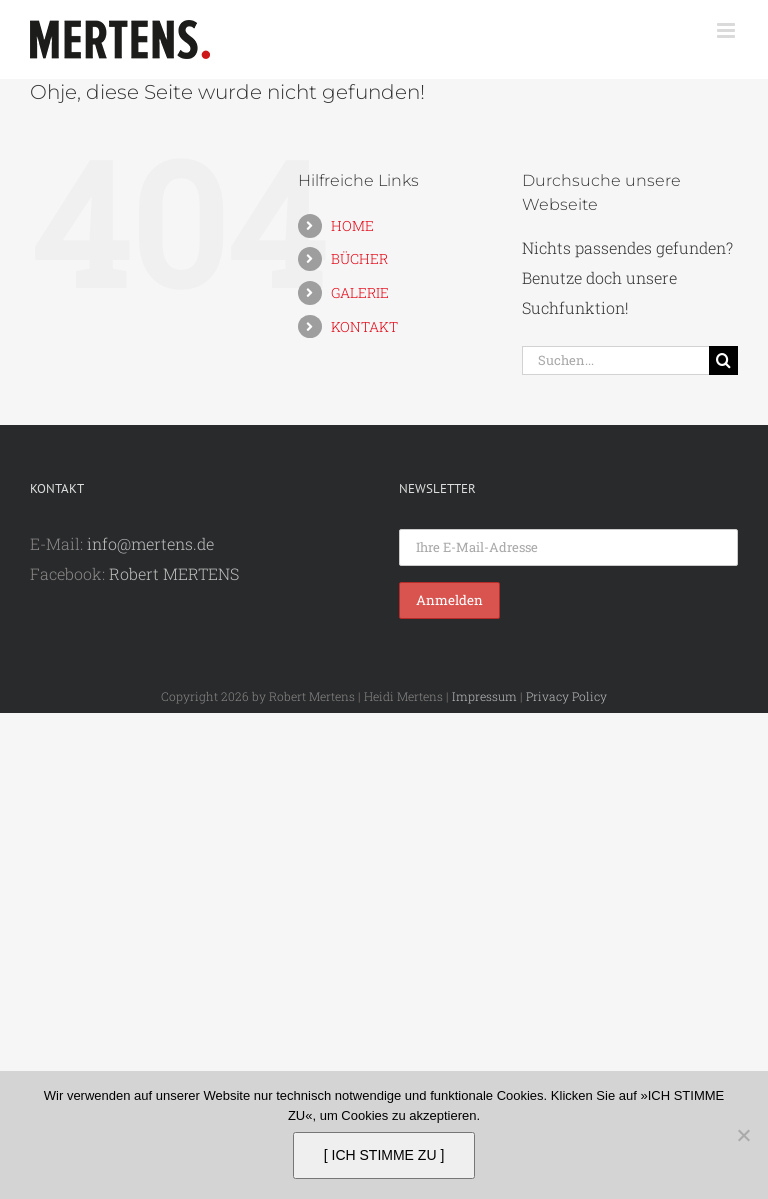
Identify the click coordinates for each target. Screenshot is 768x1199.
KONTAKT (364, 326)
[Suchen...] (615, 360)
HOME (352, 225)
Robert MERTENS (174, 573)
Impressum (484, 696)
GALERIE (360, 292)
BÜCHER (359, 258)
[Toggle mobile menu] (727, 30)
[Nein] (743, 1135)
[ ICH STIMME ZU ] (384, 1155)
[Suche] (723, 360)
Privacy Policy (566, 696)
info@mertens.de (150, 543)
